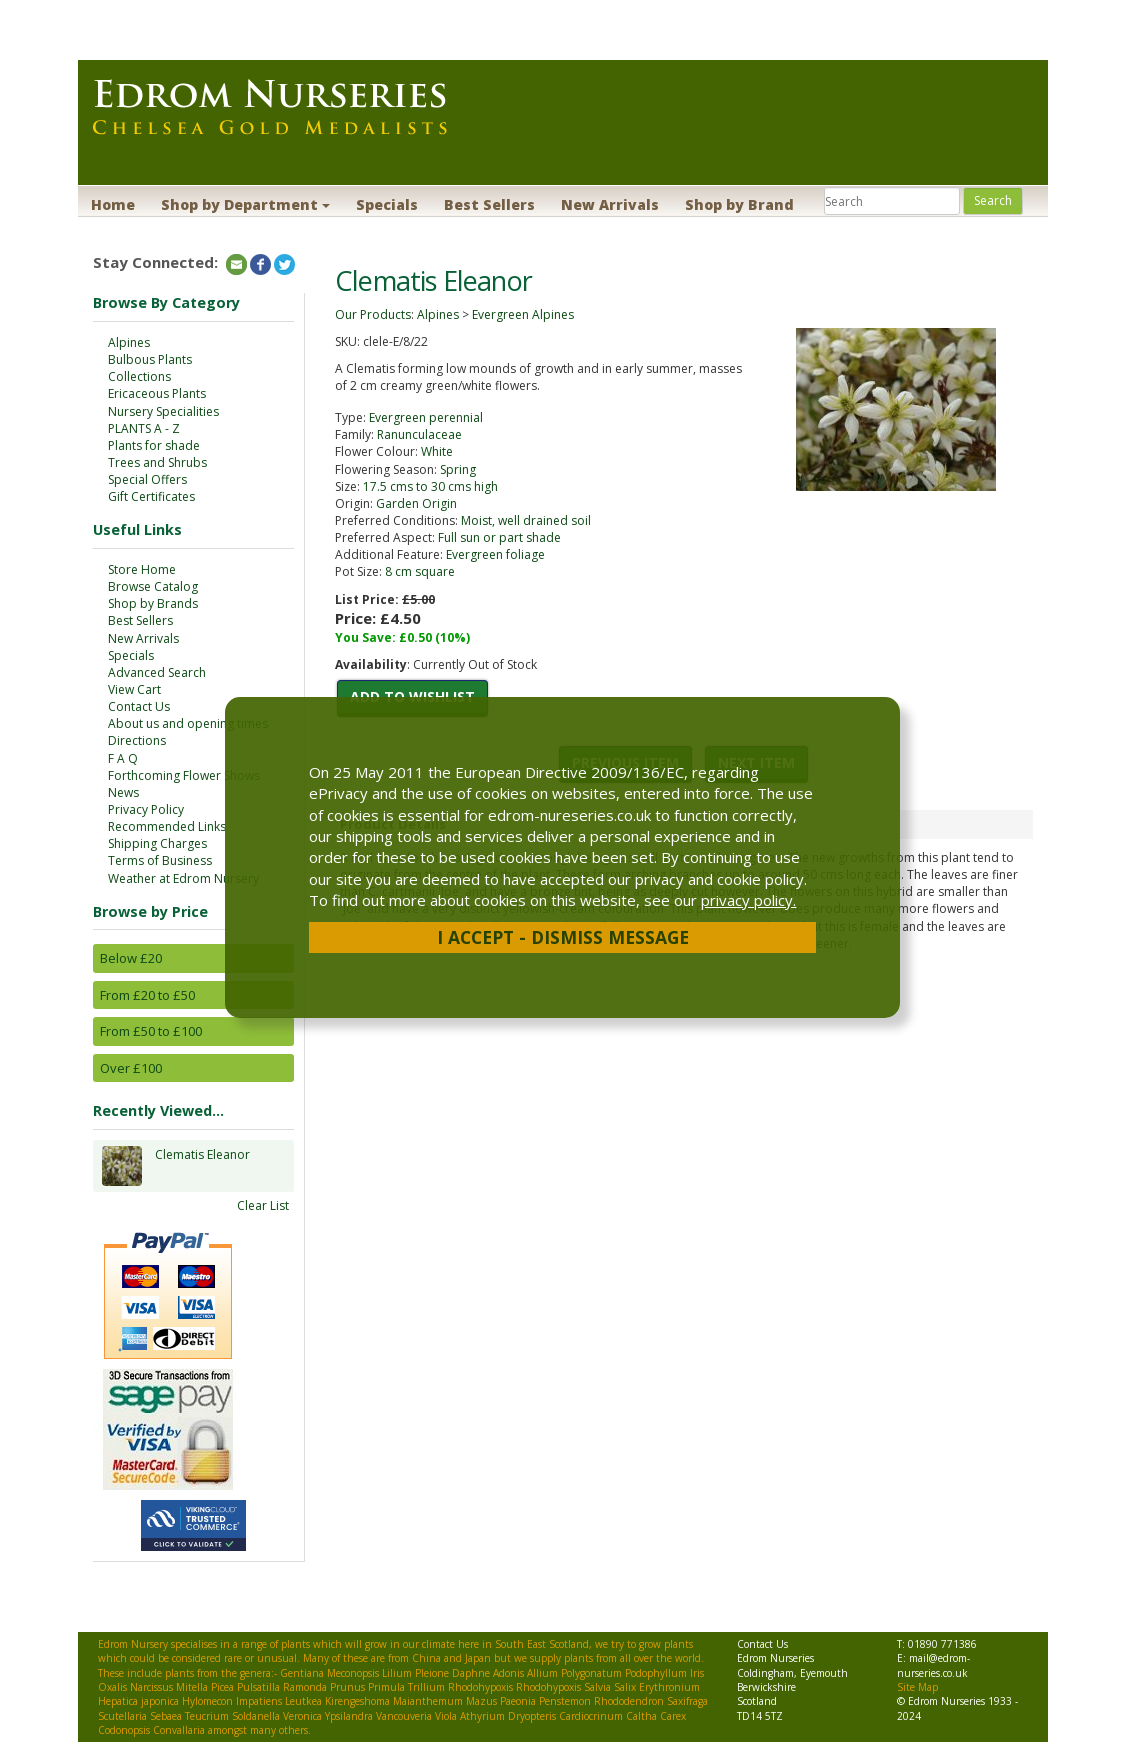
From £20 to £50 (147, 995)
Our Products (373, 314)
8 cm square (420, 571)
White (437, 451)
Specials (387, 204)
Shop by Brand (739, 204)
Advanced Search (157, 672)
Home (113, 204)
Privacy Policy (146, 809)
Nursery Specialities (163, 411)
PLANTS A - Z (144, 428)
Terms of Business (160, 860)
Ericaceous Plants (157, 393)
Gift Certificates (151, 496)
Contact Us (139, 706)
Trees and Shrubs (157, 462)
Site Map (917, 1687)
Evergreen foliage (495, 554)
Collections (139, 376)
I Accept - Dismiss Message (563, 937)
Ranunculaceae (419, 434)
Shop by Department (245, 204)
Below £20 (131, 958)
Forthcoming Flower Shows (184, 775)
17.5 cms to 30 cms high (430, 486)
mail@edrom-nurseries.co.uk (933, 1665)
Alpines (129, 342)
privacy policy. (748, 900)
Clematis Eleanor (202, 1166)
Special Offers (147, 479)
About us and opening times (188, 723)
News (123, 792)
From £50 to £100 (151, 1031)
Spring (458, 469)
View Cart (134, 689)
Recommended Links (167, 826)
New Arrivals (610, 204)
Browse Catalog (153, 586)
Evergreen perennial (426, 417)
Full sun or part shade (499, 537)
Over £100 (131, 1068)
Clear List (263, 1205)
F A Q (123, 758)
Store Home (142, 569)
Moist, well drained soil (526, 520)
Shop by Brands (153, 603)
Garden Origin (416, 503)
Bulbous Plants (150, 359)
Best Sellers (489, 204)
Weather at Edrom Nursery (183, 878)
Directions (137, 740)
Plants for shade (154, 445)
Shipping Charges (157, 843)
